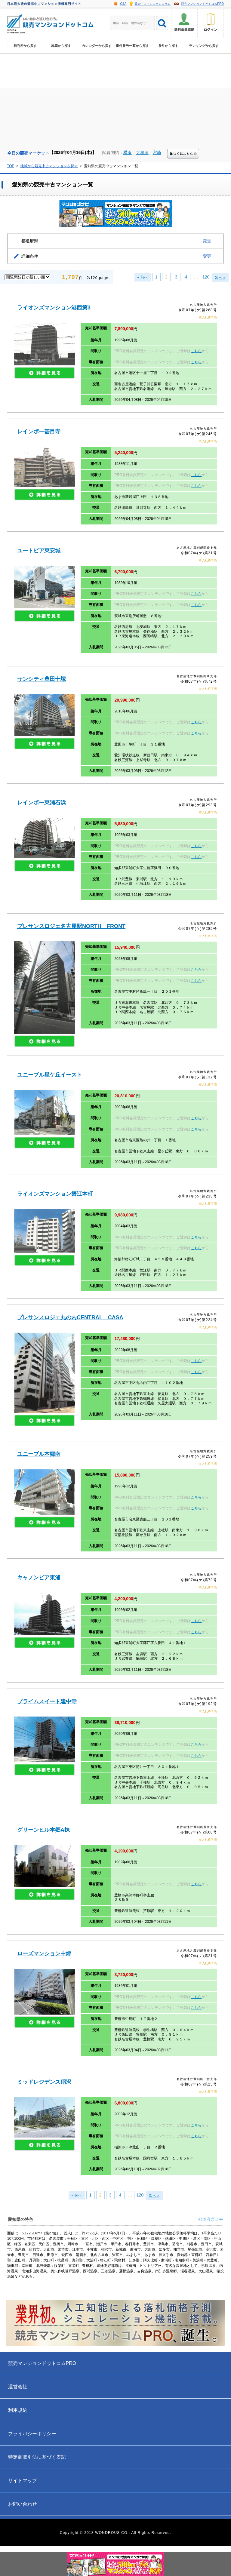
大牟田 (142, 152)
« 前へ (142, 277)
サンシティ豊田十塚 (41, 679)
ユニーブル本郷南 (38, 1454)
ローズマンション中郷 (44, 1953)
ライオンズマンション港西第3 (54, 308)
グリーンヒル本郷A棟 (43, 1830)
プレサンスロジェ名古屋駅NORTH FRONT (71, 926)
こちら (196, 351)
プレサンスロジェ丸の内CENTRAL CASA (70, 1317)
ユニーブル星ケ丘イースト (49, 1075)
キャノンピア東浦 (38, 1578)
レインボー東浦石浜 (41, 803)
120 (205, 277)
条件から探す (168, 49)
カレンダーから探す (97, 49)
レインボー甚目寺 (38, 432)
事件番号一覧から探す (132, 49)
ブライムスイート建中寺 (47, 1701)
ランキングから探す (204, 49)
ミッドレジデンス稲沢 (44, 2082)
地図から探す (61, 49)
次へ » (220, 277)
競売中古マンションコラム (152, 3)
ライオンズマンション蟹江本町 (55, 1194)
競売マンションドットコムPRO (202, 3)
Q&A (123, 3)
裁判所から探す (25, 49)
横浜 (127, 152)
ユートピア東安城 (38, 551)
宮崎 (157, 152)
